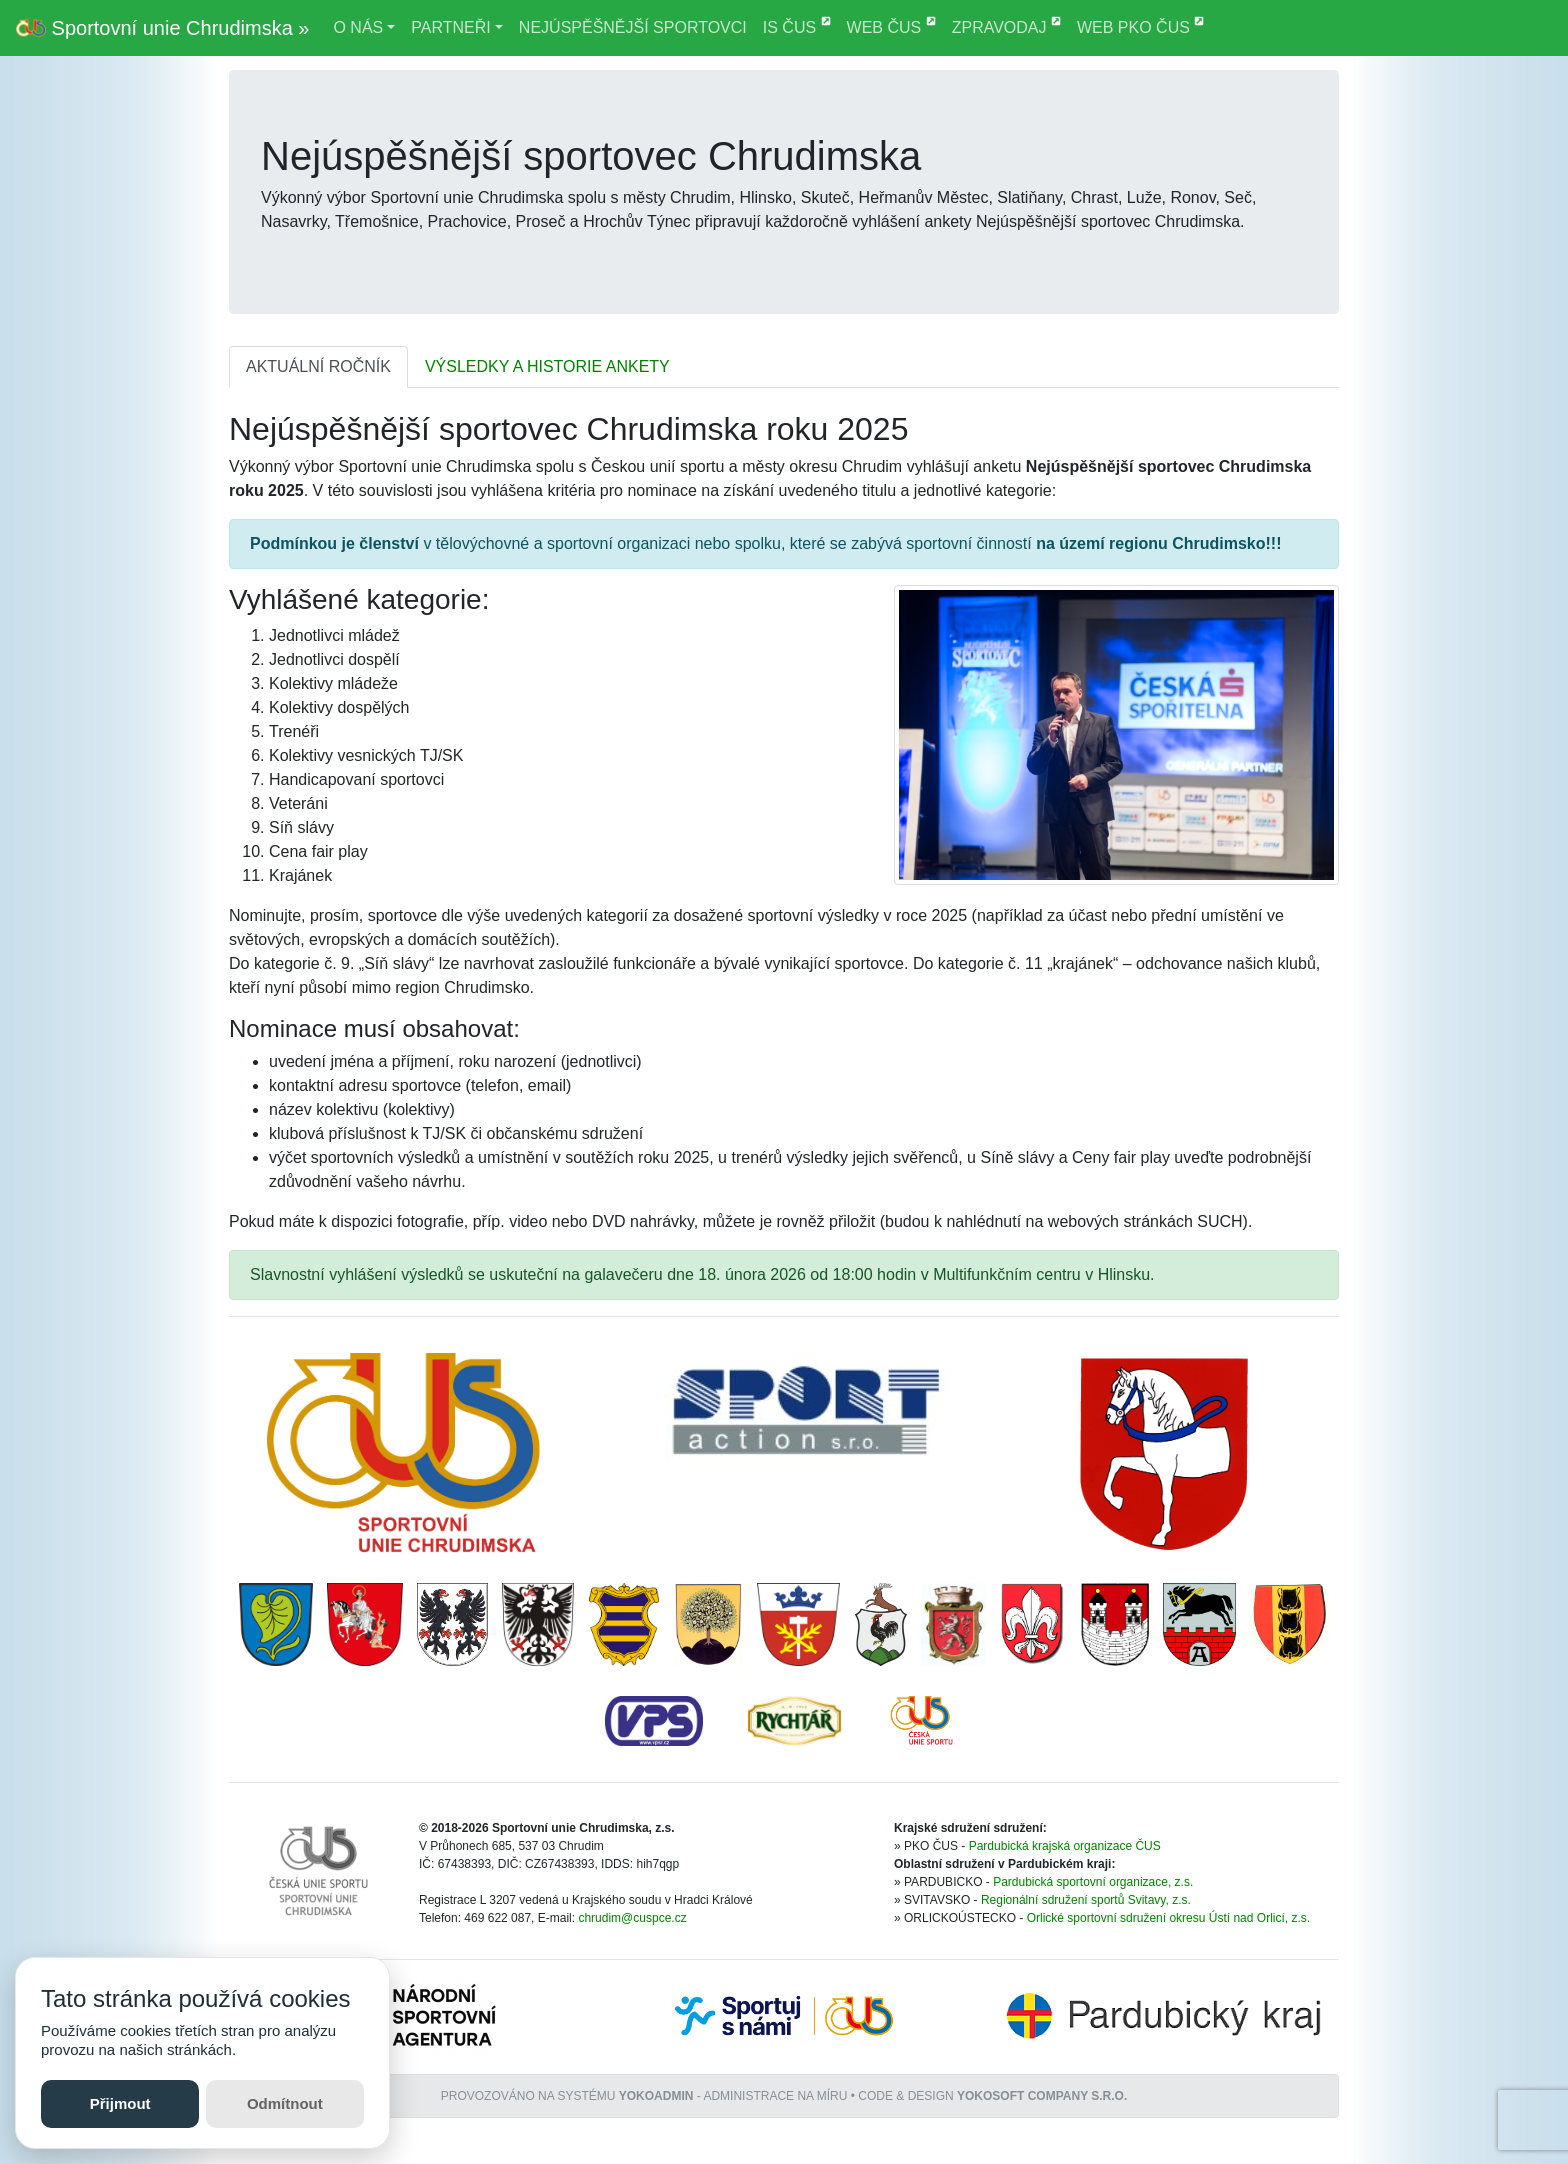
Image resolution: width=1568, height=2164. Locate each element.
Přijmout (120, 2103)
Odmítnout (285, 2103)
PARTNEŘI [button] (450, 27)
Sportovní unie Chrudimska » (162, 28)
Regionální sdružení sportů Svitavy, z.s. (1086, 1900)
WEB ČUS (891, 26)
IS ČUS (797, 26)
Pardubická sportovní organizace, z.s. (1093, 1882)
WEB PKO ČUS (1140, 26)
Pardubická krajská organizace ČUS (1065, 1846)
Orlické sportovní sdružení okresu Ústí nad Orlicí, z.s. (1168, 1918)
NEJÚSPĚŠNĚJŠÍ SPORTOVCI (633, 27)
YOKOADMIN (656, 2096)
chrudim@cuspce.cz (632, 1918)
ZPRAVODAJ (1006, 26)
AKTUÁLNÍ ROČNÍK (318, 366)
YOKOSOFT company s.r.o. (1042, 2096)
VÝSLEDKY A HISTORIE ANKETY (547, 366)
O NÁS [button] (358, 27)
